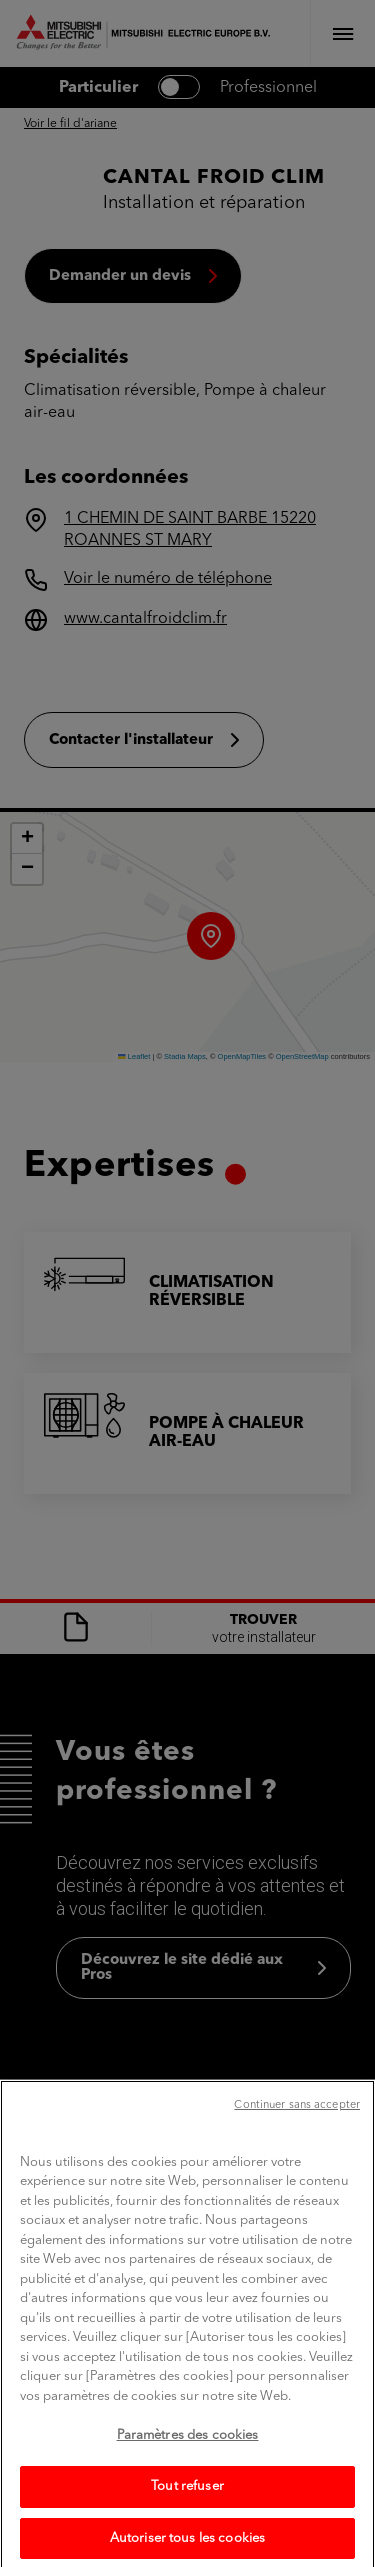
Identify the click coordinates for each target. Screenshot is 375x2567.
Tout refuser (187, 2515)
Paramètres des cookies (188, 2464)
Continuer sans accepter (297, 2134)
